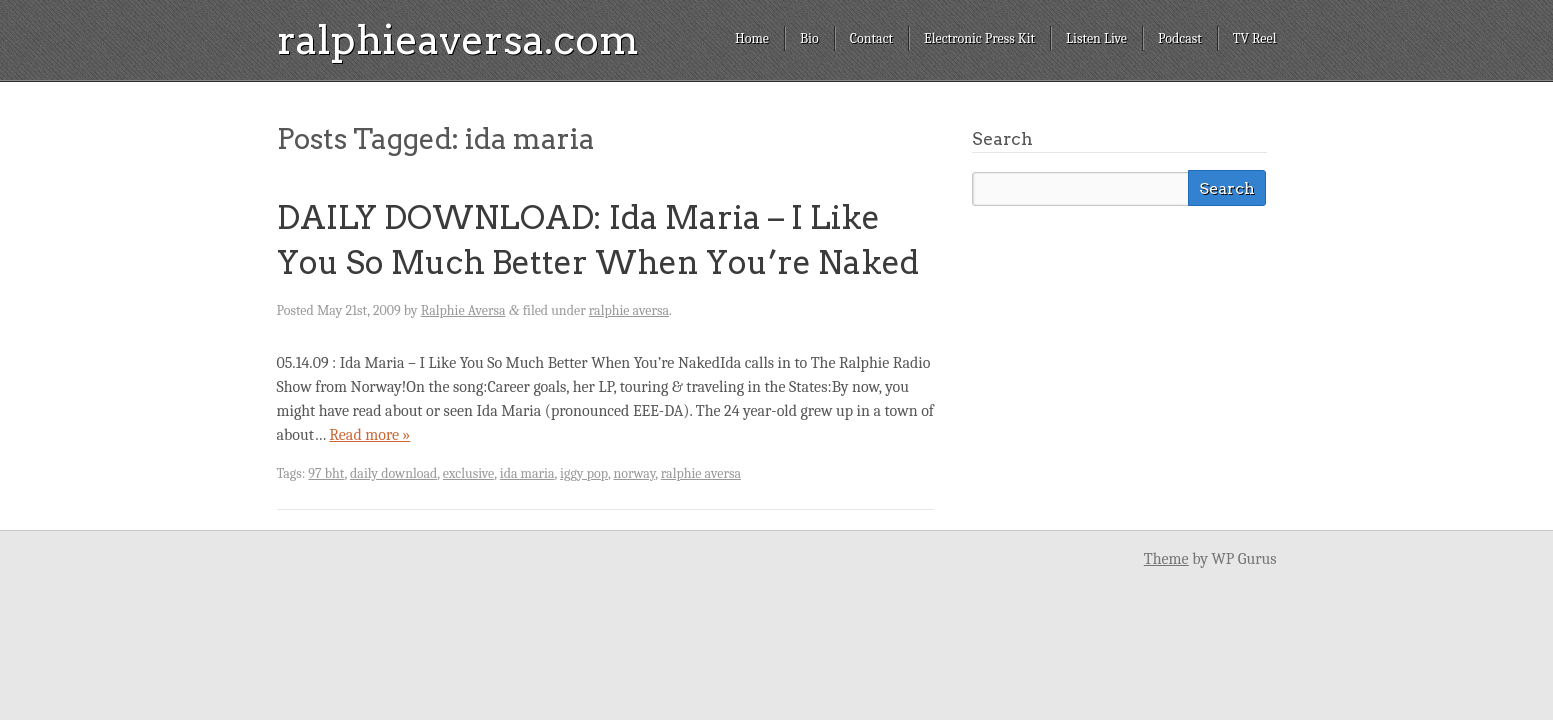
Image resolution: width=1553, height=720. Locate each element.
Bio (809, 38)
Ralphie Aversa (463, 310)
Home (752, 38)
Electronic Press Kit (979, 38)
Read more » (369, 435)
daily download (393, 473)
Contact (871, 38)
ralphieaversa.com (458, 40)
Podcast (1180, 38)
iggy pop (584, 473)
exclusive (468, 473)
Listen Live (1096, 38)
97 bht (326, 473)
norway (634, 473)
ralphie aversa (629, 310)
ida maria (527, 473)
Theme (1166, 559)
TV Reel (1255, 38)
